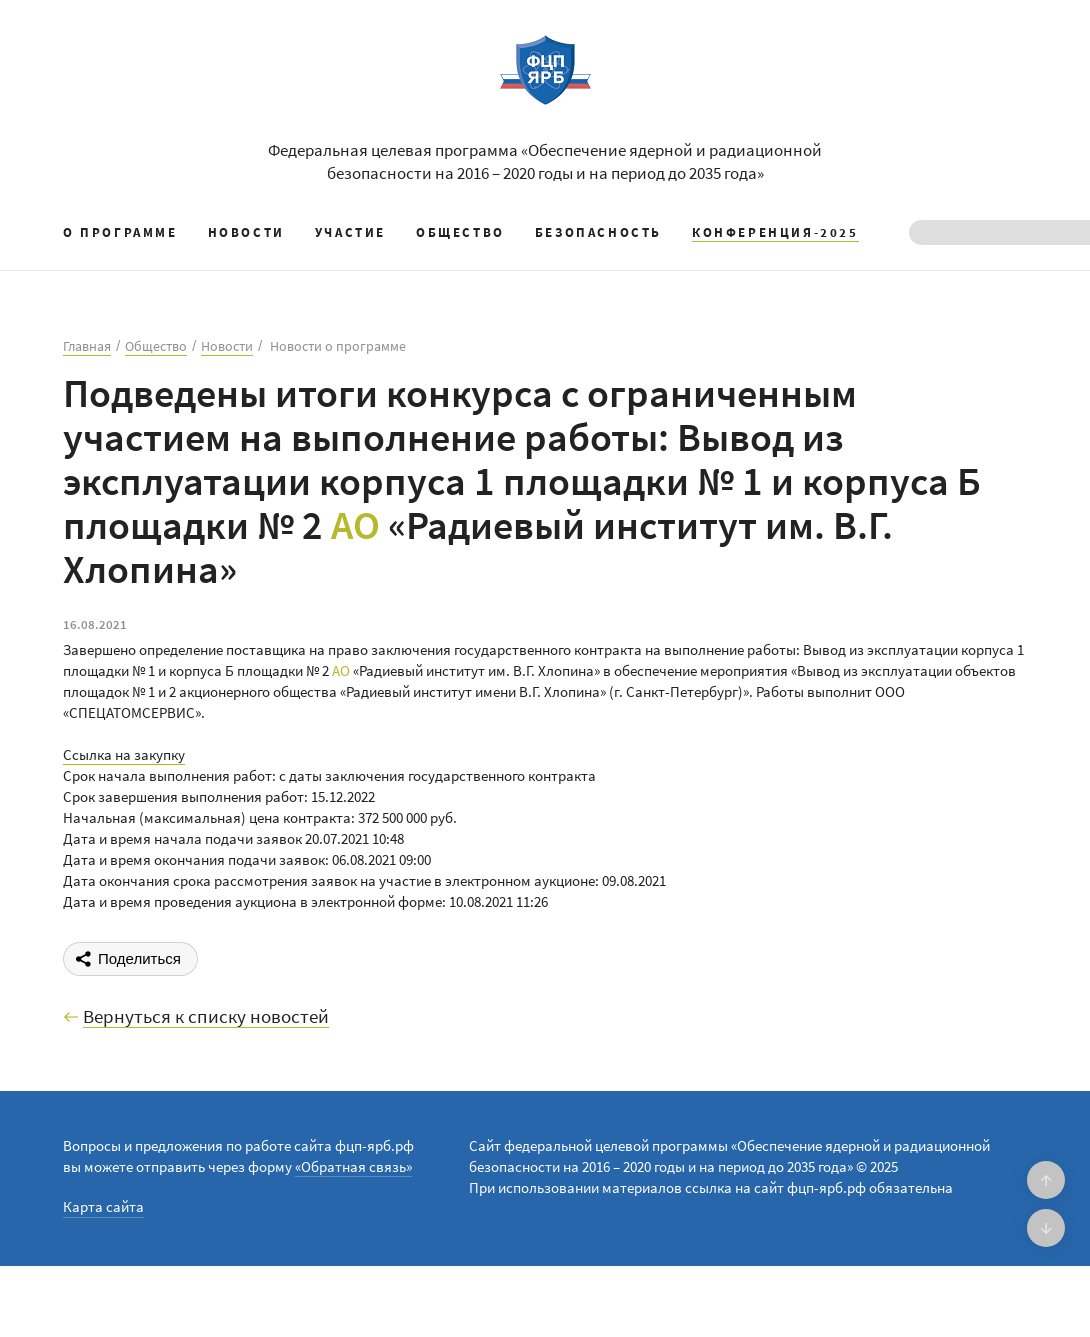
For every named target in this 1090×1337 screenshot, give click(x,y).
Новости (246, 232)
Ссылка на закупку (124, 754)
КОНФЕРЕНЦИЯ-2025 (775, 232)
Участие (350, 232)
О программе (120, 232)
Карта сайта (103, 1206)
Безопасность (598, 232)
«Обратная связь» (353, 1166)
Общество (460, 232)
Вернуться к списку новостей (206, 1017)
